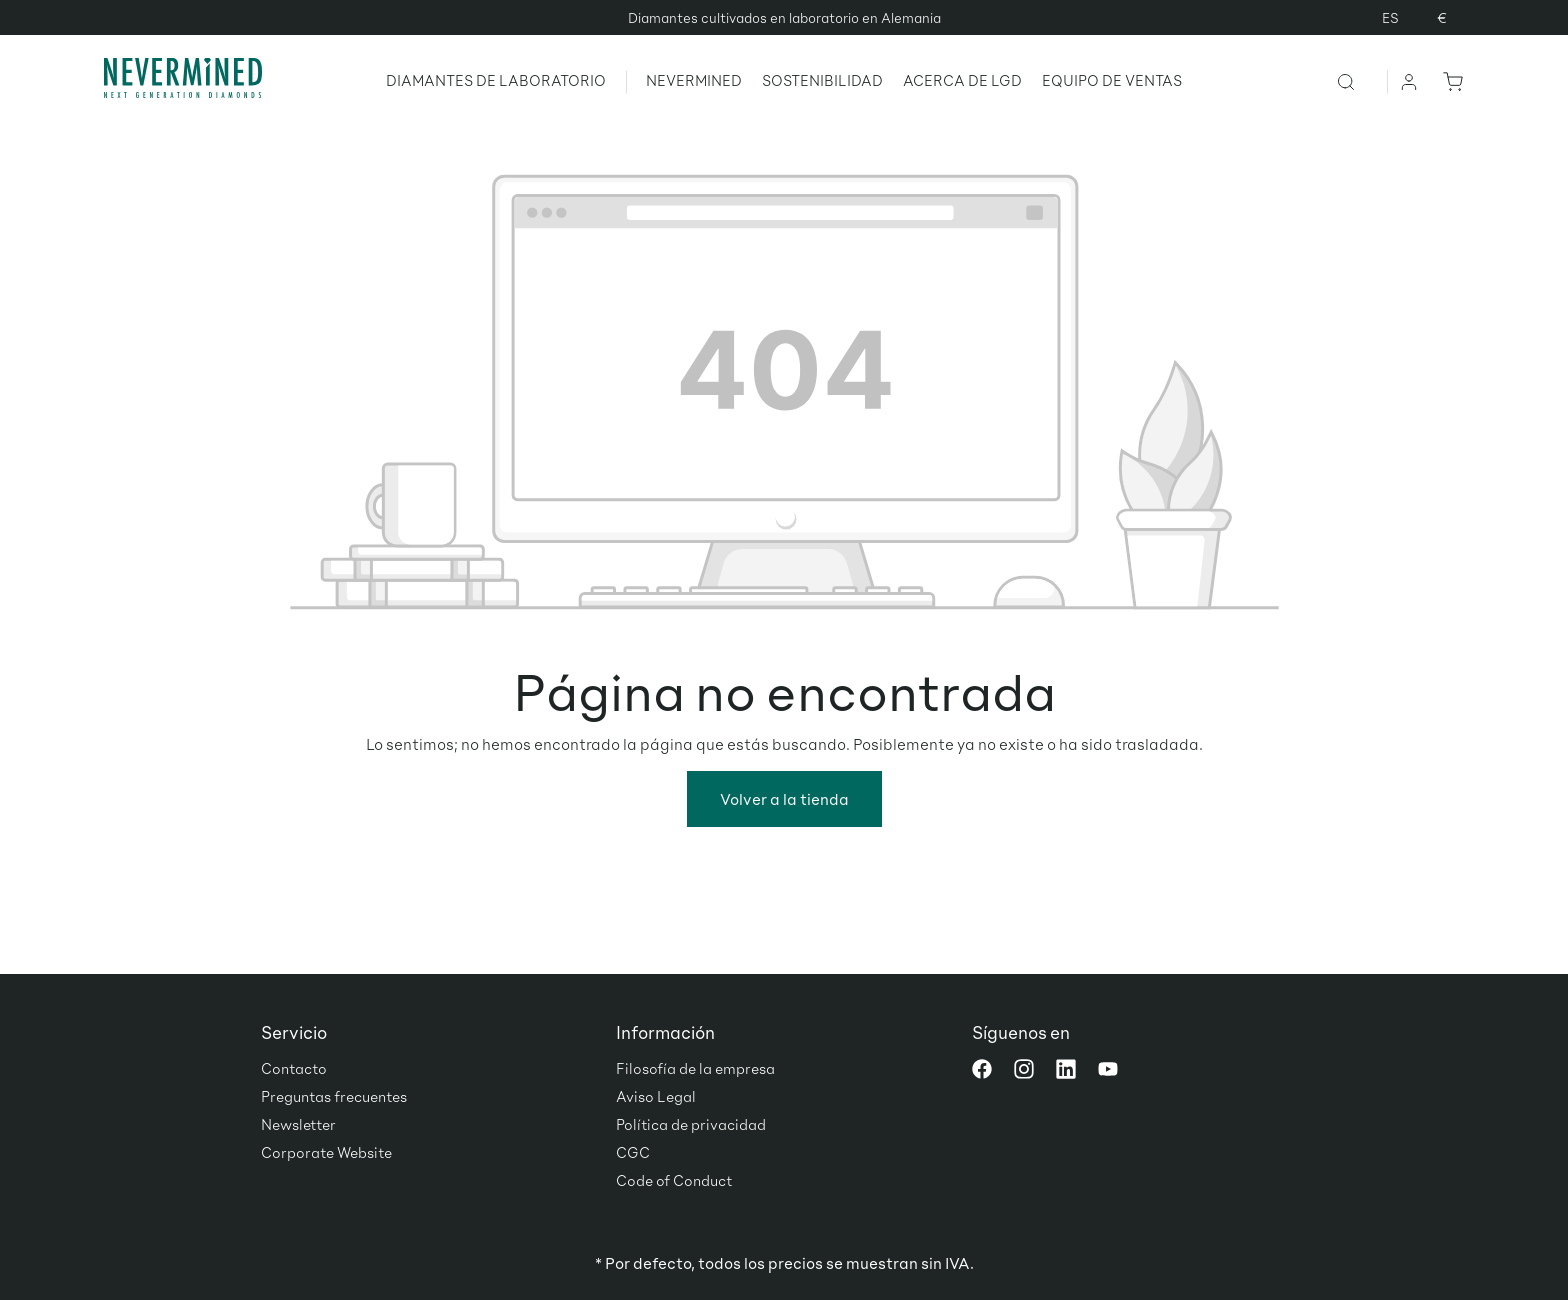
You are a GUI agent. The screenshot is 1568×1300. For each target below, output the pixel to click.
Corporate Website (326, 1152)
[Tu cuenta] (1410, 81)
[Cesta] (1449, 81)
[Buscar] (1361, 81)
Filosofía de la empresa (695, 1068)
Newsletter (298, 1124)
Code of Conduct (674, 1180)
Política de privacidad (691, 1124)
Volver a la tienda (784, 798)
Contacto (294, 1068)
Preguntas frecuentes (334, 1096)
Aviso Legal (656, 1096)
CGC (633, 1152)
